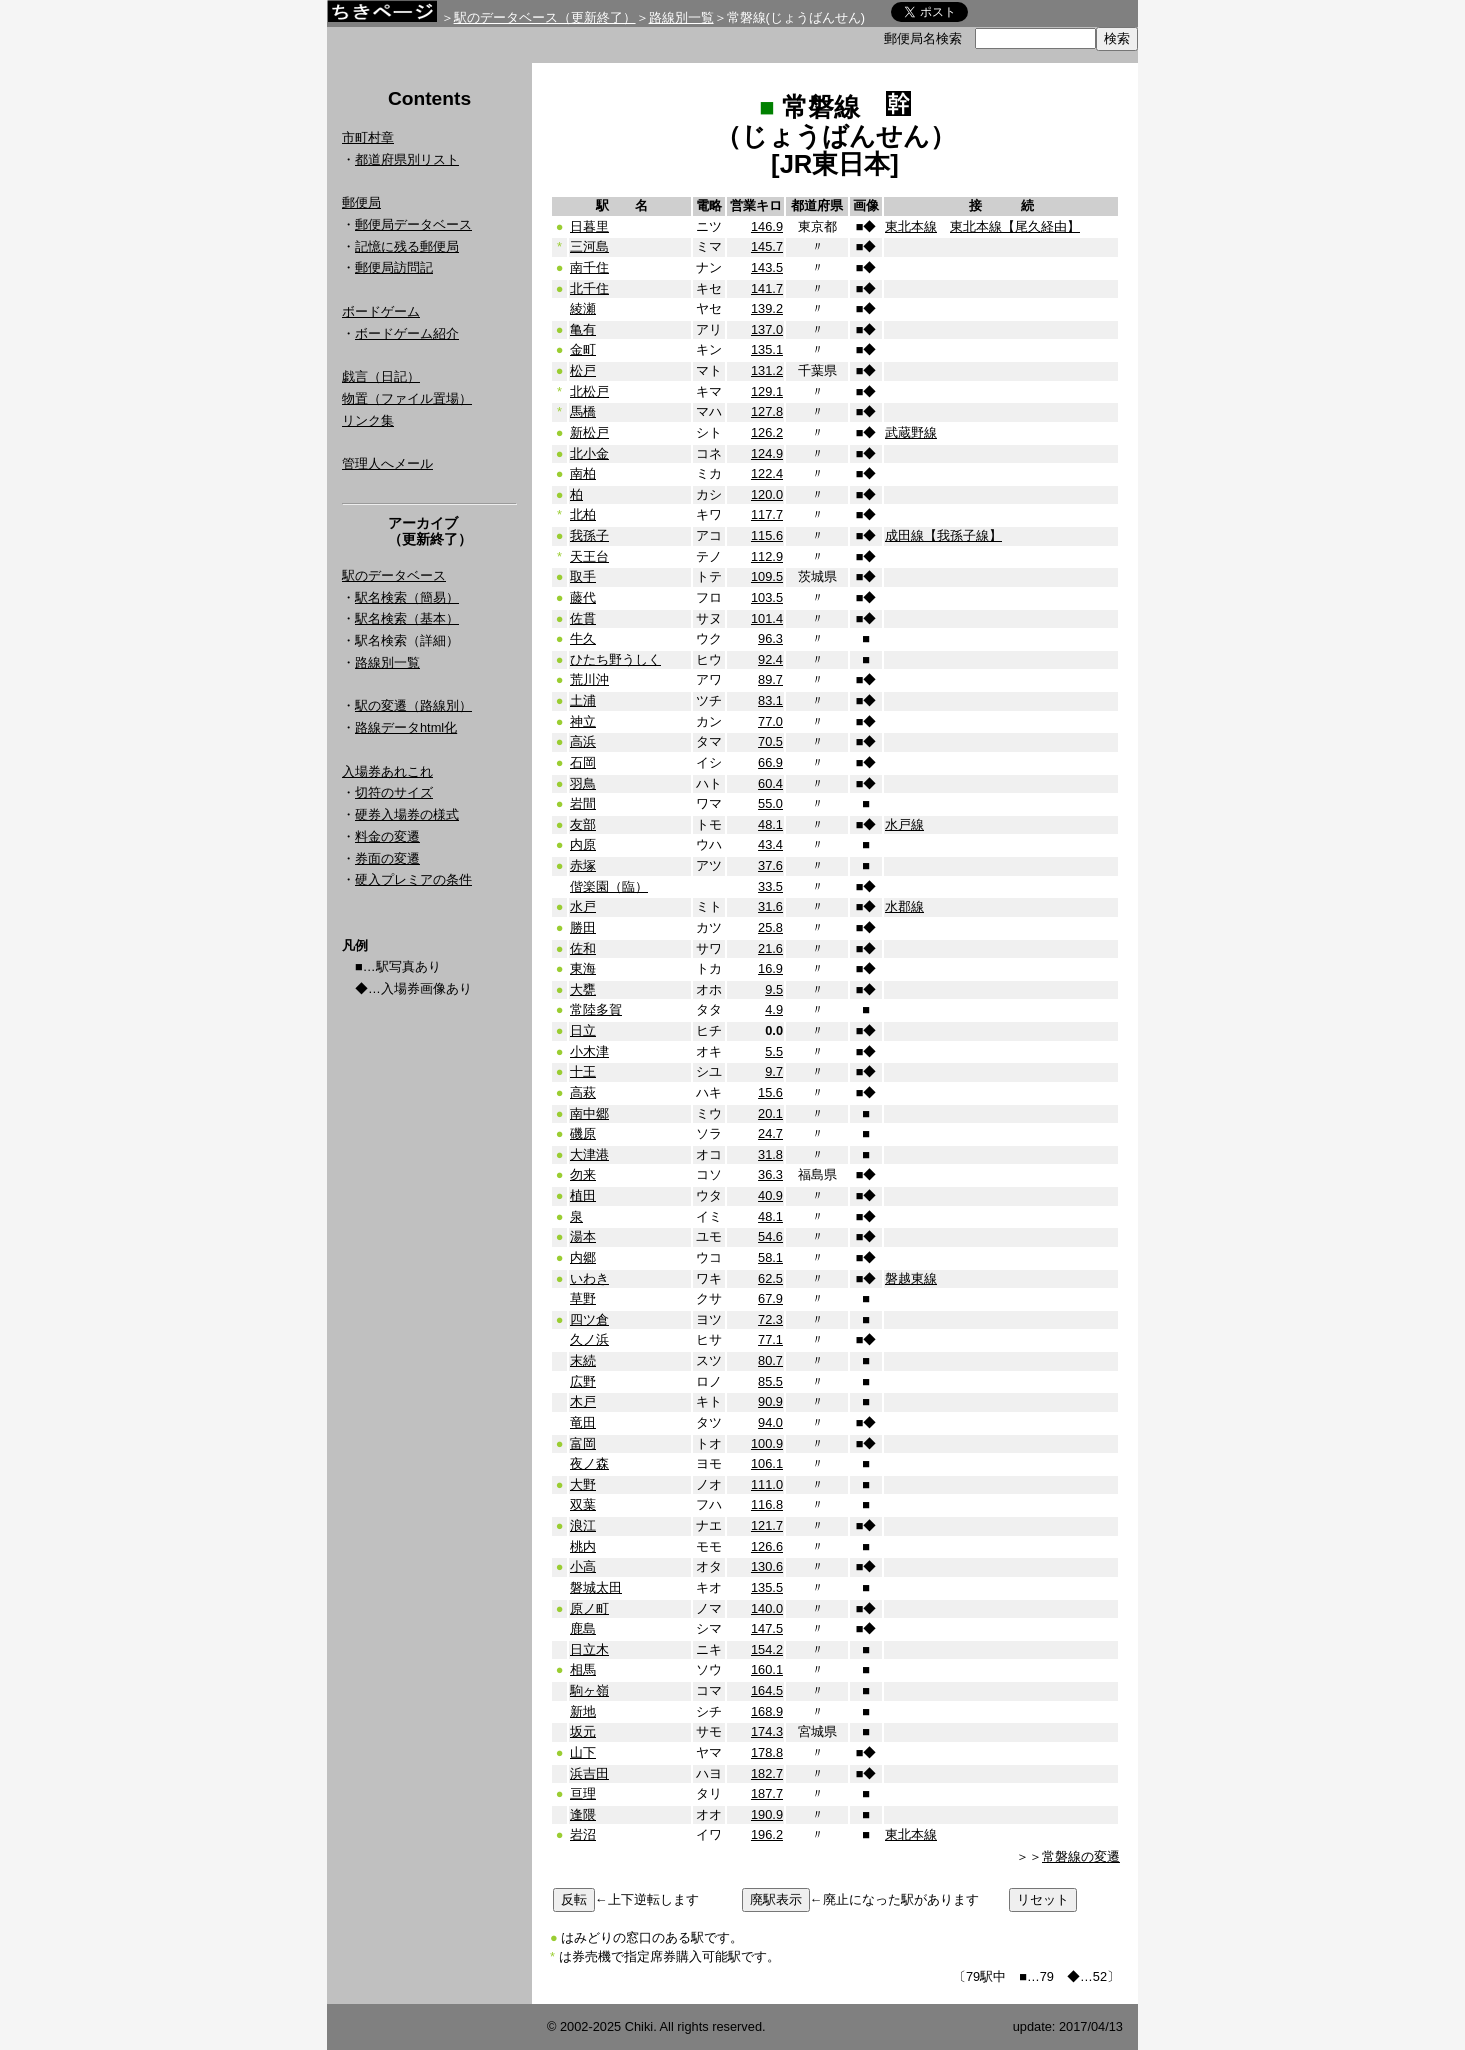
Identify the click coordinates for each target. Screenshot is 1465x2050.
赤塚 (583, 865)
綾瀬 (583, 308)
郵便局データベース (413, 224)
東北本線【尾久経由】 (1015, 226)
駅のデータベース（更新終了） (545, 17)
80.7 (770, 1360)
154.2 (767, 1649)
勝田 (583, 927)
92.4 (770, 659)
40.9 (770, 1195)
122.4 (767, 473)
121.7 (767, 1525)
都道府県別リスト (407, 159)
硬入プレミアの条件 (413, 879)
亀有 (583, 329)
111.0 (767, 1484)
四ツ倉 (589, 1319)
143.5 (767, 267)
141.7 (767, 288)
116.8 (767, 1504)
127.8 (767, 411)
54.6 (770, 1236)
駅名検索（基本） (407, 618)
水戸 (583, 906)
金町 (583, 349)
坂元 (583, 1731)
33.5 (770, 886)
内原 (583, 844)
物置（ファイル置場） (407, 398)
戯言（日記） (381, 376)
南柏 (583, 473)
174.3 (767, 1731)
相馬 (583, 1669)
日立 (583, 1030)
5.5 (774, 1051)
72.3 (770, 1319)
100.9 (767, 1443)
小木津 (589, 1051)
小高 (583, 1566)
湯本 (583, 1236)
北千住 (589, 288)
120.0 (767, 494)
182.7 (767, 1773)
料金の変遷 (387, 836)
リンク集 (368, 420)
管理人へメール (387, 463)
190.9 (767, 1814)
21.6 (770, 948)
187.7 (767, 1793)
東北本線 (911, 226)
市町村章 (368, 137)
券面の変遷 (387, 858)
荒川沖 (589, 679)
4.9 (774, 1009)
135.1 (767, 349)
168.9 (767, 1711)
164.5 (767, 1690)
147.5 (767, 1628)
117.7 (767, 514)
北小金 (589, 453)
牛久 (583, 638)
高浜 (583, 741)
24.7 (770, 1133)
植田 (583, 1195)
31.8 (770, 1154)
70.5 (770, 741)
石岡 (583, 762)
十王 (583, 1071)
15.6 (770, 1092)
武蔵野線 (911, 432)
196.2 (767, 1834)
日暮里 (589, 226)
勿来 (583, 1174)
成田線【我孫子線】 (943, 535)
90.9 (770, 1401)
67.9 (770, 1298)
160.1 (767, 1669)
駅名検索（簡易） (407, 597)
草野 (583, 1298)
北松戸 (589, 391)
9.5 (774, 989)
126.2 (767, 432)
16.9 (770, 968)
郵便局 (361, 202)
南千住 (589, 267)
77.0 (770, 721)
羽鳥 (583, 783)
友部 (583, 824)
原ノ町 (589, 1608)
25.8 (770, 927)
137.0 (767, 329)
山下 (583, 1752)
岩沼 (583, 1834)
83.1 (770, 700)
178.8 (767, 1752)
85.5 (770, 1381)
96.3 (770, 638)
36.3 (770, 1174)
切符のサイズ (394, 792)
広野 (583, 1381)
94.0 (770, 1422)
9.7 (774, 1071)
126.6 (767, 1546)
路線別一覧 (681, 17)
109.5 (767, 576)
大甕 (583, 989)
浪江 (583, 1525)
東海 (583, 968)
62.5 (770, 1278)
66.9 (770, 762)
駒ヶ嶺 (589, 1690)
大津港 (589, 1154)
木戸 (583, 1401)
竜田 (583, 1422)
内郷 (583, 1257)
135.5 (767, 1587)
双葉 (583, 1504)
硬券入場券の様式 (407, 814)
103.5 (767, 597)
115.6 (767, 535)
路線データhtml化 (406, 727)
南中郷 (589, 1113)
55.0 (770, 803)
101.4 (767, 618)
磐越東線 (911, 1278)
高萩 (583, 1092)
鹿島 (583, 1628)
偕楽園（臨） (609, 886)
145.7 (767, 246)
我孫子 (589, 535)
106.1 (767, 1463)
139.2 (767, 308)
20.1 (770, 1113)
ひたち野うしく (615, 659)
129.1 (767, 391)
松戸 (583, 370)
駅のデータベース (394, 575)
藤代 (583, 597)
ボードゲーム (381, 311)
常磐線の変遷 (1081, 1856)
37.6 (770, 865)
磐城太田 (596, 1587)
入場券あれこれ (387, 771)
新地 (583, 1711)
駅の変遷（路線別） (413, 705)
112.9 (767, 556)
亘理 (583, 1793)
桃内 (583, 1546)
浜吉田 (589, 1773)
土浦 (583, 700)
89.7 (770, 679)
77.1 (770, 1339)
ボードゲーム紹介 (407, 333)
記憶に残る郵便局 (407, 246)
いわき (589, 1278)
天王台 (589, 556)
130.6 (767, 1566)
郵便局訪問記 (394, 267)
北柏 (583, 514)
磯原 (583, 1133)
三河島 (589, 246)
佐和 (583, 948)
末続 (583, 1360)
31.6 (770, 906)
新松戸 (589, 432)
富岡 (583, 1443)
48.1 (770, 824)
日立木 (589, 1649)
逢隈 (583, 1814)
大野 (583, 1484)
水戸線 (904, 824)
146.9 (767, 226)
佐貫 (583, 618)
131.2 (767, 370)
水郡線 (904, 906)
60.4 (770, 783)
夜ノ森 (589, 1463)
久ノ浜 (589, 1339)
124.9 (767, 453)
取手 (583, 576)
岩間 (583, 803)
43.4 (770, 844)
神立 (583, 721)
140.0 (767, 1608)
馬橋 (583, 411)
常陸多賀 (596, 1009)
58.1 (770, 1257)
